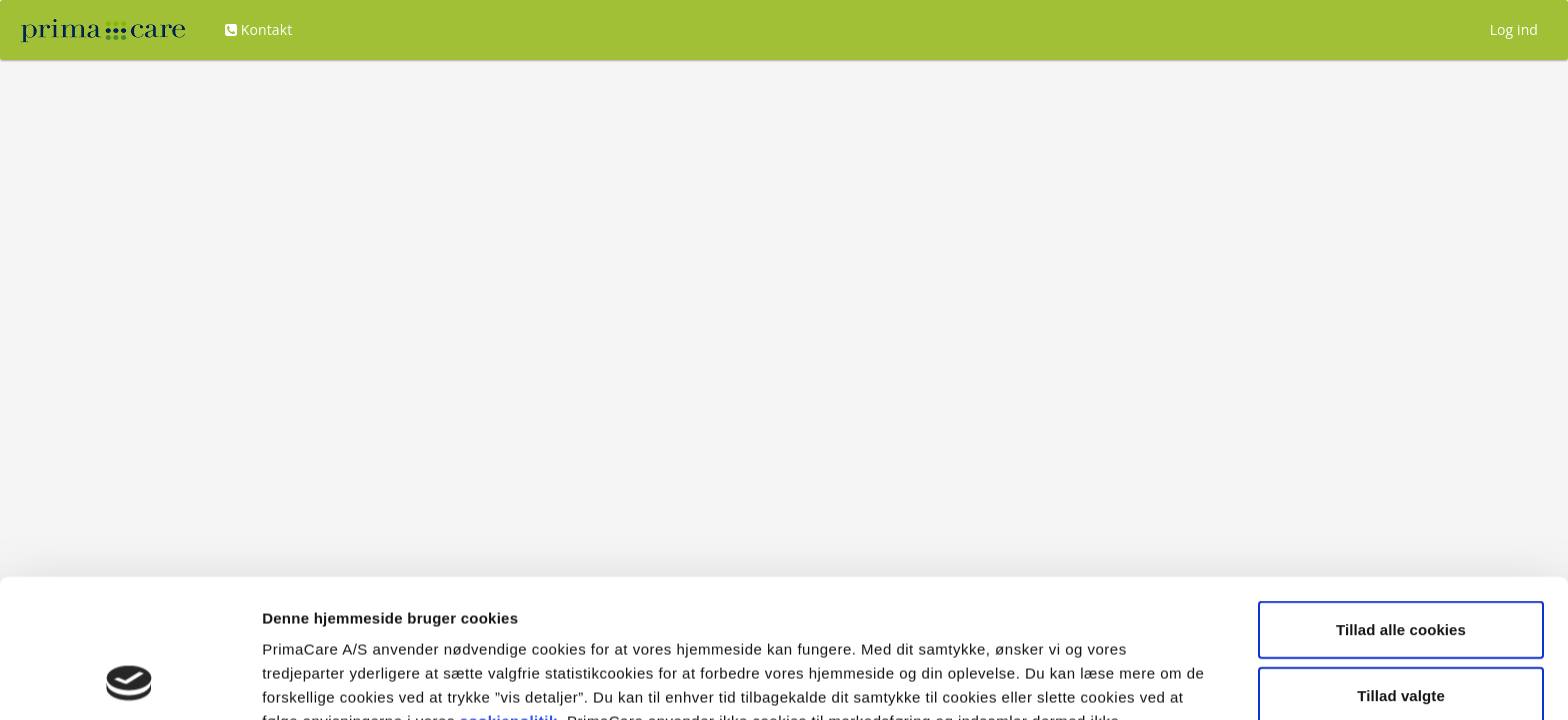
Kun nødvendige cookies (1401, 630)
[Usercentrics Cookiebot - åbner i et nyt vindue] (129, 681)
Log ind (1514, 29)
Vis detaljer (1039, 680)
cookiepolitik (509, 591)
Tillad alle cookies (1401, 499)
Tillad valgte (1401, 565)
